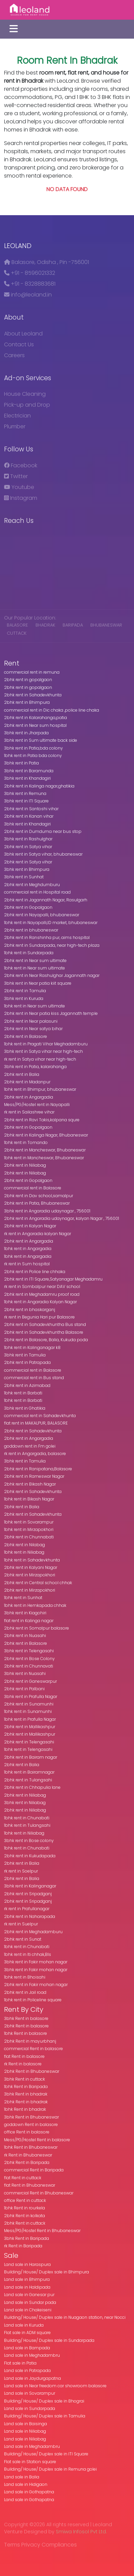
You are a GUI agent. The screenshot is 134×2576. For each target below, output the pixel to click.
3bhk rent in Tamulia (25, 1355)
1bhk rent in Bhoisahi (24, 1977)
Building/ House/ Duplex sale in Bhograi (44, 2401)
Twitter (16, 476)
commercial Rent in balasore (33, 2048)
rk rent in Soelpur (21, 1871)
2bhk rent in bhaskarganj (29, 1309)
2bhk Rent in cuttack (24, 2223)
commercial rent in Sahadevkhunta (40, 1415)
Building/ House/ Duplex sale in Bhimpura (46, 2272)
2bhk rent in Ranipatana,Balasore (38, 1469)
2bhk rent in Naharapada (29, 1916)
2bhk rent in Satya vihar (28, 847)
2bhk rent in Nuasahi (25, 1635)
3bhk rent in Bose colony (29, 1840)
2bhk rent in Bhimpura (27, 702)
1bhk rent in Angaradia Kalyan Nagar (40, 1302)
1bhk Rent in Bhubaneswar (31, 2147)
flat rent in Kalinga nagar (28, 1620)
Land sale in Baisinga (25, 2424)
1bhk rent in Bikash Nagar (29, 1499)
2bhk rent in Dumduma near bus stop (43, 831)
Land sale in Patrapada (27, 2370)
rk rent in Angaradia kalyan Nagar (37, 1233)
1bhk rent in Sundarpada (28, 953)
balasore (18, 625)
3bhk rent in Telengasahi (29, 1651)
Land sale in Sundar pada (30, 2302)
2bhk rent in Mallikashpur (29, 1727)
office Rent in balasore (26, 2132)
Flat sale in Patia (20, 2363)
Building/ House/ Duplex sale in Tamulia (44, 2416)
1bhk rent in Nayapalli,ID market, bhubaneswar (50, 922)
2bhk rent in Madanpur (27, 1082)
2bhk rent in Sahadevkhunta (33, 695)
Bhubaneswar (106, 625)
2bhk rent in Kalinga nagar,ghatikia (39, 786)
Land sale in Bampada (27, 2348)
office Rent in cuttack (25, 2200)
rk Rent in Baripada (23, 2246)
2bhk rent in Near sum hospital (35, 725)
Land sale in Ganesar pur (29, 2294)
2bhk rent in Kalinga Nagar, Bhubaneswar (46, 1135)
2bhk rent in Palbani (24, 1689)
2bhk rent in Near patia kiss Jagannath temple (51, 1013)
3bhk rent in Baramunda (28, 771)
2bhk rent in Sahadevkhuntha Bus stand (45, 1324)
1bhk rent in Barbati (23, 1393)
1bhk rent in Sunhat (23, 1597)
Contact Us (19, 344)
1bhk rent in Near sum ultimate (34, 968)
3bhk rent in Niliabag (25, 1802)
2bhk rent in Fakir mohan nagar (36, 1984)
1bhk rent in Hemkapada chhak (35, 1605)
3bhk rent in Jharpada (26, 733)
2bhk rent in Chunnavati (28, 1666)
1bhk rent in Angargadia (27, 1248)
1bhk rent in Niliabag (24, 1552)
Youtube (19, 487)
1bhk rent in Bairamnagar (29, 1772)
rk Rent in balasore (23, 2064)
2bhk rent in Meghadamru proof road (42, 1294)
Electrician (17, 416)
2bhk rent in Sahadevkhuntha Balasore (43, 1332)
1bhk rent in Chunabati (26, 1818)
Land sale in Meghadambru (32, 2355)
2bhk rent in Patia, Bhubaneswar (37, 1203)
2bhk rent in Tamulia (25, 991)
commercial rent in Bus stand (34, 1378)
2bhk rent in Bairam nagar (30, 1757)
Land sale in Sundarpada (29, 2408)
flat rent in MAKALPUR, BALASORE (36, 1423)
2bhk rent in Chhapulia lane (32, 1787)
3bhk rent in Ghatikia (24, 1408)
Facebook (20, 465)
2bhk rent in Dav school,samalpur (38, 1196)
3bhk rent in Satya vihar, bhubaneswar (43, 854)
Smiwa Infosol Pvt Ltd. (81, 2531)
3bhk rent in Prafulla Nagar (30, 1696)
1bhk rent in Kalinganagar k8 (32, 1347)
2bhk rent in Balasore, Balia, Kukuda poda (46, 1340)
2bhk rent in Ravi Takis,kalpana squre (42, 1120)
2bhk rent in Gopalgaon (28, 907)
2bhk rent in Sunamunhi (28, 1704)
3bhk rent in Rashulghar (28, 839)
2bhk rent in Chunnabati (29, 1537)
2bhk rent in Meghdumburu (32, 884)
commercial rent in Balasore (32, 1188)
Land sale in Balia (21, 2477)
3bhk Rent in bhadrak (25, 2094)
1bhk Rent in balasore (25, 2033)
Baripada (73, 625)
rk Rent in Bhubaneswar (28, 2155)
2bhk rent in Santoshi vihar (31, 809)
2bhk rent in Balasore (25, 1036)
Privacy (30, 2545)
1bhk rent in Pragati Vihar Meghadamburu (46, 1044)
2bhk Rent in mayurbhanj (30, 2041)
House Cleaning (25, 394)
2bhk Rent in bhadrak (26, 2102)
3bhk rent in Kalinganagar (30, 1886)
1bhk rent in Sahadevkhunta (32, 1560)
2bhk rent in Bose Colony (29, 1658)
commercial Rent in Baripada (34, 2170)
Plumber (14, 426)
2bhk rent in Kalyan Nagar (30, 1226)
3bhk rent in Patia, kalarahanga (35, 1066)
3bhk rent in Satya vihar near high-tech (43, 1051)
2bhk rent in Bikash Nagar (30, 1484)
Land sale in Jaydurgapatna (32, 2378)
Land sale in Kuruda (24, 2325)
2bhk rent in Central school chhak (38, 1583)
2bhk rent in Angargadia (28, 1097)
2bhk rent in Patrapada (27, 1362)
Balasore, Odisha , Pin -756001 (46, 262)
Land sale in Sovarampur (29, 2393)
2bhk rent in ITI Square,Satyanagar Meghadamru (53, 1279)
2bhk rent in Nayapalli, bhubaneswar (41, 915)
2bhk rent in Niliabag (25, 1165)
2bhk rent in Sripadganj (28, 1894)
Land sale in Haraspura (27, 2264)
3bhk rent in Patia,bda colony (33, 748)
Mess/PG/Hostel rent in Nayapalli (37, 1104)
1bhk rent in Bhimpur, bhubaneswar (40, 1089)
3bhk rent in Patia (21, 763)
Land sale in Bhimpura (27, 2279)
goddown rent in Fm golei (29, 1446)
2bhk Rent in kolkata (24, 2216)
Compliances (59, 2545)
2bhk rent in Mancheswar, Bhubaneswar (45, 1150)
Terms (12, 2545)
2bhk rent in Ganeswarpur (30, 1681)
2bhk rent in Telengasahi (29, 1742)
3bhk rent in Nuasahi (25, 1673)
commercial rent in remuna (32, 672)
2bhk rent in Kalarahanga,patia (35, 717)
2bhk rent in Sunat (22, 1939)
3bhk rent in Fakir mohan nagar (35, 1962)
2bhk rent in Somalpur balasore (36, 1628)
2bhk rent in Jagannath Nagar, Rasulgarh (45, 900)
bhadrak (46, 625)
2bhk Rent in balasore (26, 2026)
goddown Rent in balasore (31, 2124)
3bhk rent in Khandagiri (27, 778)
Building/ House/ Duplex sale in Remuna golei (50, 2469)
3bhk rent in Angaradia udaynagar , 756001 (47, 1211)
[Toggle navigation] (13, 29)
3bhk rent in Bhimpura (26, 869)
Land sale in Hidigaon (25, 2484)
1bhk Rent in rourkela (24, 2208)
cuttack (16, 633)
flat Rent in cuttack (22, 2178)
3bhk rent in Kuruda (23, 998)
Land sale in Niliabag (25, 2431)
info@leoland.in (28, 295)
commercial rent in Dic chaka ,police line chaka (51, 710)
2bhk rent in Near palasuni (31, 1021)
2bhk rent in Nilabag (24, 1545)
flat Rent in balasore (24, 2056)
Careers (14, 355)
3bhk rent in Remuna (25, 793)
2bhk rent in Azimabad (27, 1385)
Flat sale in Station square (30, 2462)
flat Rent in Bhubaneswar (29, 2185)
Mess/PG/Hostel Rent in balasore (37, 2140)
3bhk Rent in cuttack (24, 2079)
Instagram (20, 498)
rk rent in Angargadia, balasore (35, 1453)
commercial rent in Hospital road (37, 892)
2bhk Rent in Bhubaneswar (31, 2071)
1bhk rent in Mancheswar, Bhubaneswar (44, 1158)
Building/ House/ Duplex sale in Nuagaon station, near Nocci (65, 2317)
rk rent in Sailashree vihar (29, 1112)
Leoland (17, 245)
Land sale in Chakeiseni (27, 2310)
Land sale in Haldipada (27, 2287)
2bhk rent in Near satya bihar (33, 1028)
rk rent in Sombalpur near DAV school (42, 1286)
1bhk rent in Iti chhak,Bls (27, 1954)
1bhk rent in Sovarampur (28, 1522)
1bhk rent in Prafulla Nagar (30, 1719)
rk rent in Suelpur (21, 1924)
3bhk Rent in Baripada (26, 2238)
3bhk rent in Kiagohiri (25, 1613)
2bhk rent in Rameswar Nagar (34, 1476)
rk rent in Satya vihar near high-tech (40, 1059)
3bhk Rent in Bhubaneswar (31, 2117)
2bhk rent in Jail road (25, 1992)
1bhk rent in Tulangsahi (27, 1825)
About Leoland (23, 334)
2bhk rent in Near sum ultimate (35, 960)
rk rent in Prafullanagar (26, 1908)
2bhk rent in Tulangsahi (28, 1780)
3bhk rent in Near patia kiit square (37, 983)
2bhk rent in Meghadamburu (33, 1932)
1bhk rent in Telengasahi (28, 1749)
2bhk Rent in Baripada (26, 2162)
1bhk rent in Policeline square (33, 2000)
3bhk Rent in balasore (26, 2018)
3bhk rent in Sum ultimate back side (40, 740)
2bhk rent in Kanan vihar (28, 816)
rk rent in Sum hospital (27, 1264)
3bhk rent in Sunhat (24, 877)
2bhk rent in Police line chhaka (34, 1271)
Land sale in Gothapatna (29, 2492)
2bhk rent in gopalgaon (28, 679)
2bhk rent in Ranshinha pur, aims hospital (47, 937)
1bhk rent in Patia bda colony (33, 755)
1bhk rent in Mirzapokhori (28, 1529)
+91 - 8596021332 (29, 273)
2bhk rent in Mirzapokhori (29, 1575)
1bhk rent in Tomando (26, 1142)
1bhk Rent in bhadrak (25, 2109)
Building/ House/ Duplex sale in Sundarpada (49, 2340)
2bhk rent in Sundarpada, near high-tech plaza (51, 945)
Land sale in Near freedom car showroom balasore (55, 2386)
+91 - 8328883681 (29, 284)
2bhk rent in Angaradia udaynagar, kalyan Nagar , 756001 (61, 1218)
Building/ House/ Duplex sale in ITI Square (46, 2454)
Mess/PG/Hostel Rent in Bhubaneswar (42, 2230)
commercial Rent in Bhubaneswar (38, 2193)
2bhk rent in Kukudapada (29, 1856)
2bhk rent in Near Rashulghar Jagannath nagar (51, 975)
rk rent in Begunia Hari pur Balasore (39, 1317)
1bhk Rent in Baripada (26, 2086)
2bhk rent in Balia (21, 1074)
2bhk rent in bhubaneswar (31, 930)
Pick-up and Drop (27, 405)
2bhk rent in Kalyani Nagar (30, 1567)
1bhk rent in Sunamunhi (28, 1711)
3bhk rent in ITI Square (26, 801)
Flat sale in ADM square (27, 2332)
